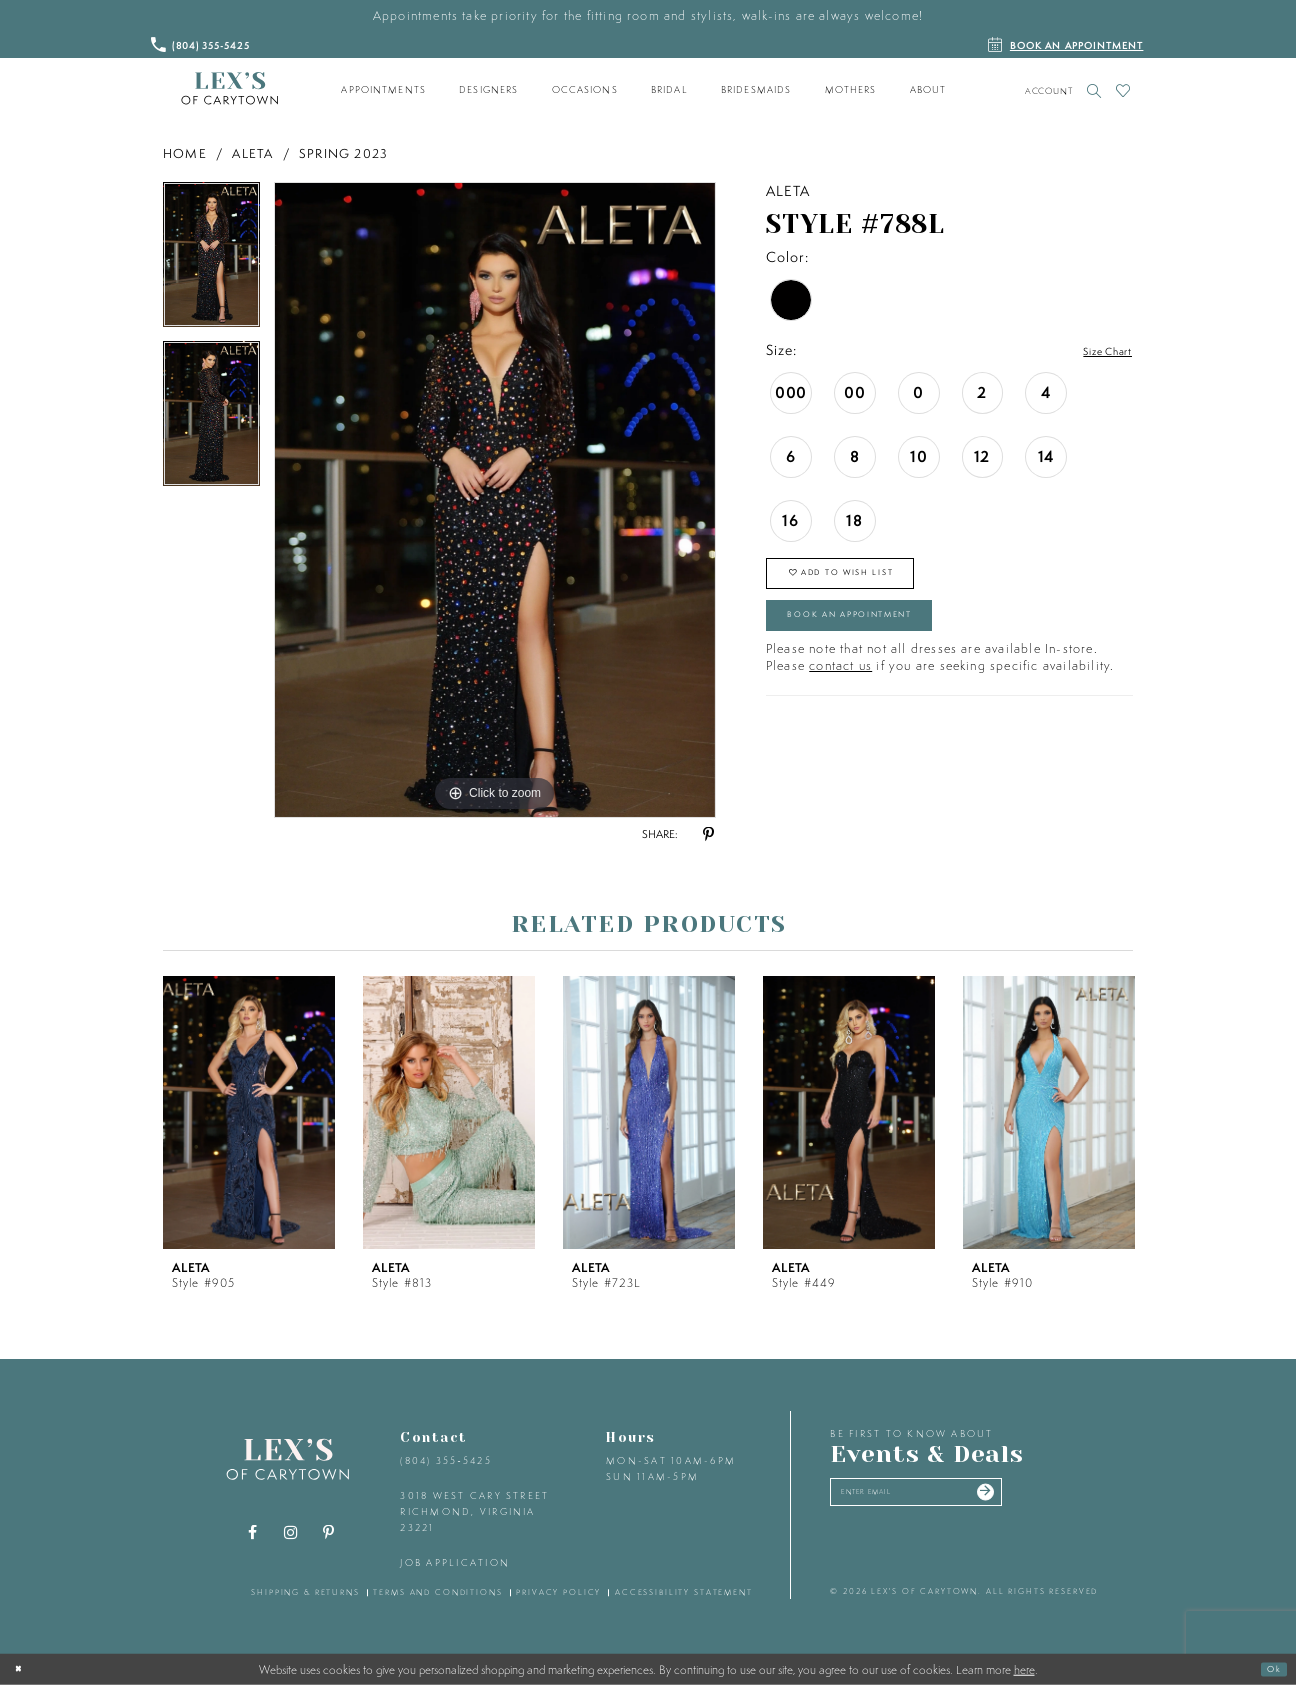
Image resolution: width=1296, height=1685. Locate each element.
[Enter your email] (951, 1498)
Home (185, 153)
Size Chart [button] (1097, 351)
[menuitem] (384, 90)
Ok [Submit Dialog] (1269, 1668)
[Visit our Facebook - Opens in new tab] (253, 1533)
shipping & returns (305, 1592)
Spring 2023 (343, 153)
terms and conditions (437, 1592)
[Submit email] (1049, 1498)
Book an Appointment (884, 641)
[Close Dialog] (23, 1669)
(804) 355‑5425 (445, 1460)
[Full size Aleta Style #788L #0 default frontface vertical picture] (495, 500)
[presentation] (249, 1112)
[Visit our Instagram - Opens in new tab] (291, 1533)
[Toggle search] (1094, 90)
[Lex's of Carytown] (229, 89)
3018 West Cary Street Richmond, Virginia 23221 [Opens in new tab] (474, 1511)
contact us (840, 698)
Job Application (455, 1562)
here (1024, 1669)
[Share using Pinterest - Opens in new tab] (708, 835)
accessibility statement (684, 1592)
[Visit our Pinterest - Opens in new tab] (329, 1533)
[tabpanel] (211, 261)
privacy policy (558, 1592)
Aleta (252, 153)
